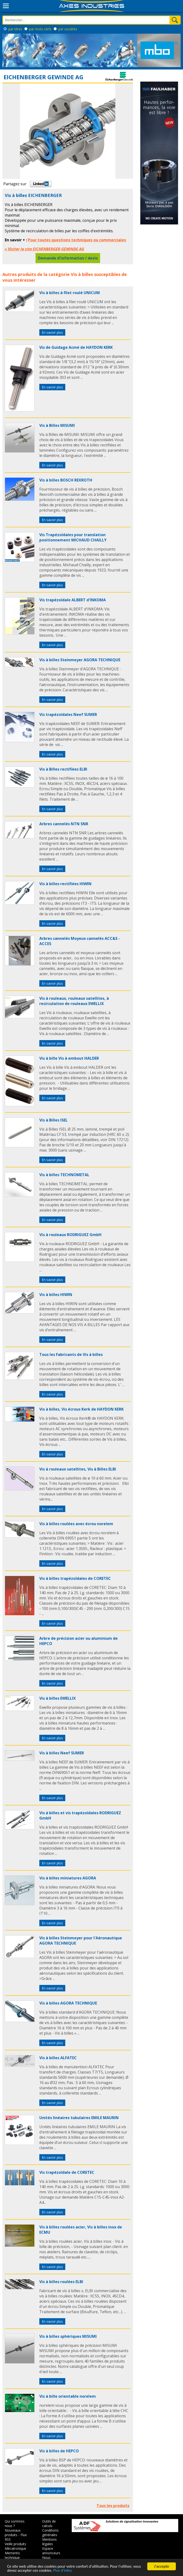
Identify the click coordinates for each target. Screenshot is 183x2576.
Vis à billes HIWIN (55, 1294)
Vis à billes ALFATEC (58, 2057)
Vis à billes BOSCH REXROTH (65, 480)
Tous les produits (113, 2505)
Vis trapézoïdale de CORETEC (66, 2172)
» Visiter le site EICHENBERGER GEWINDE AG (44, 249)
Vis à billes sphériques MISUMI (68, 2336)
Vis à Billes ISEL (53, 1120)
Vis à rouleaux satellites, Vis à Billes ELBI (77, 1469)
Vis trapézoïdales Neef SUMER (68, 714)
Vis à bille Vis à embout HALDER (69, 1058)
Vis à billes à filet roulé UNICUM (69, 292)
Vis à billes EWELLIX (57, 1698)
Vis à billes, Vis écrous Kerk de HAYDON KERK (81, 1409)
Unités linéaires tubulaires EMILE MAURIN (79, 2117)
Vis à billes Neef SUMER (61, 1753)
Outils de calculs (49, 2523)
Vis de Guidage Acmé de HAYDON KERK (76, 347)
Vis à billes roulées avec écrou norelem (76, 1523)
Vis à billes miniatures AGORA (67, 1878)
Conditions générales (50, 2532)
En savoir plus (52, 332)
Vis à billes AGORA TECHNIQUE (68, 2003)
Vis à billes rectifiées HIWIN (65, 883)
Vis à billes (82, 274)
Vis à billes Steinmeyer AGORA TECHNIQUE (79, 659)
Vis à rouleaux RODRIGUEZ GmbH (70, 1234)
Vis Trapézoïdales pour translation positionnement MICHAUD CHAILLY (73, 537)
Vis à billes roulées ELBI (61, 2281)
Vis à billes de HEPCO (59, 2451)
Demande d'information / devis (68, 258)
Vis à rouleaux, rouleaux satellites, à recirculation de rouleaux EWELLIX (74, 1001)
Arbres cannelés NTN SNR (63, 823)
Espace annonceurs (51, 2550)
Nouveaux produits (12, 2532)
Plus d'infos (62, 2570)
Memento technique (12, 2555)
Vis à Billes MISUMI (57, 425)
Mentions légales (49, 2541)
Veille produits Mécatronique (15, 2546)
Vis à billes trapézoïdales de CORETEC (75, 1578)
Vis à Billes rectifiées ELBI (63, 769)
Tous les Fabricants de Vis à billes (71, 1354)
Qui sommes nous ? (15, 2523)
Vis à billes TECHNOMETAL (64, 1174)
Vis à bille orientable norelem (67, 2396)
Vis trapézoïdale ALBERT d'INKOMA (72, 600)
